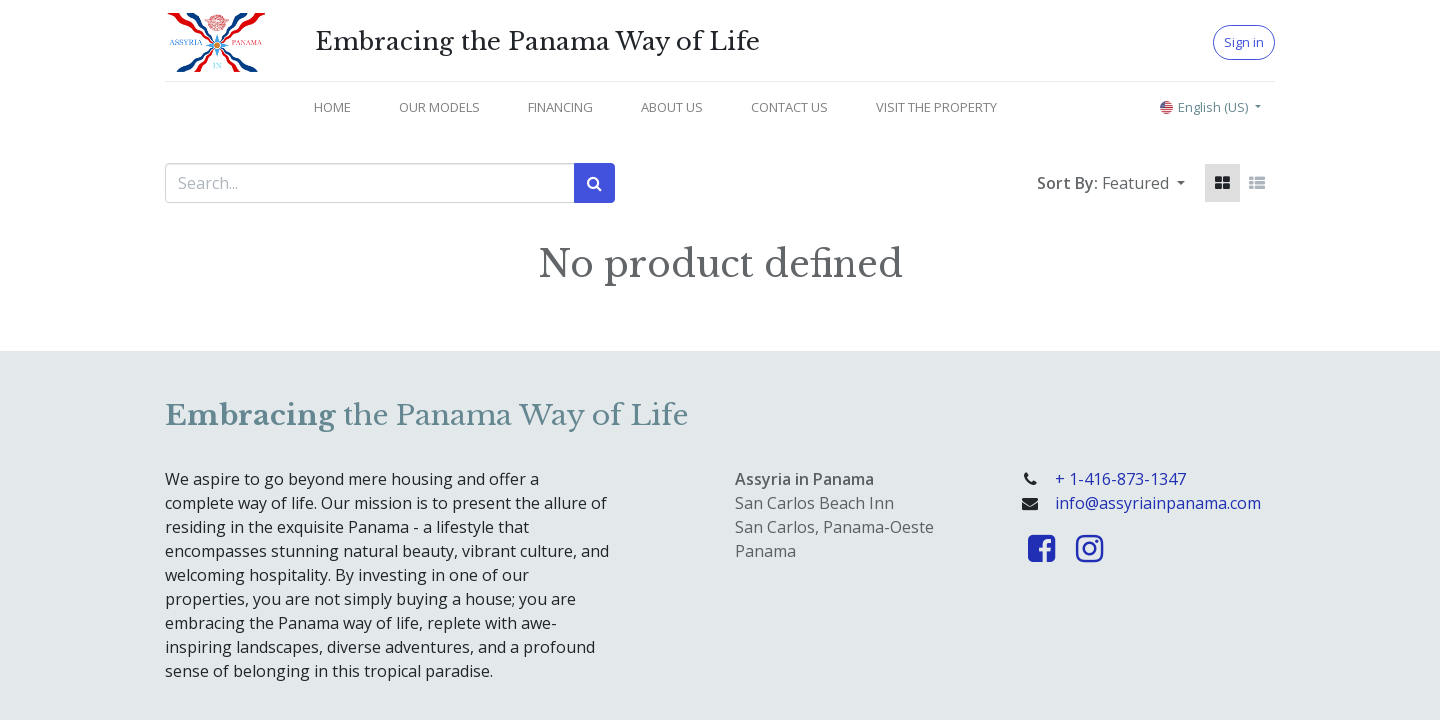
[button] (1143, 183)
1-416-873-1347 (1127, 479)
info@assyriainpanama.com (1158, 503)
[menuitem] (332, 108)
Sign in (1244, 42)
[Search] (594, 183)
